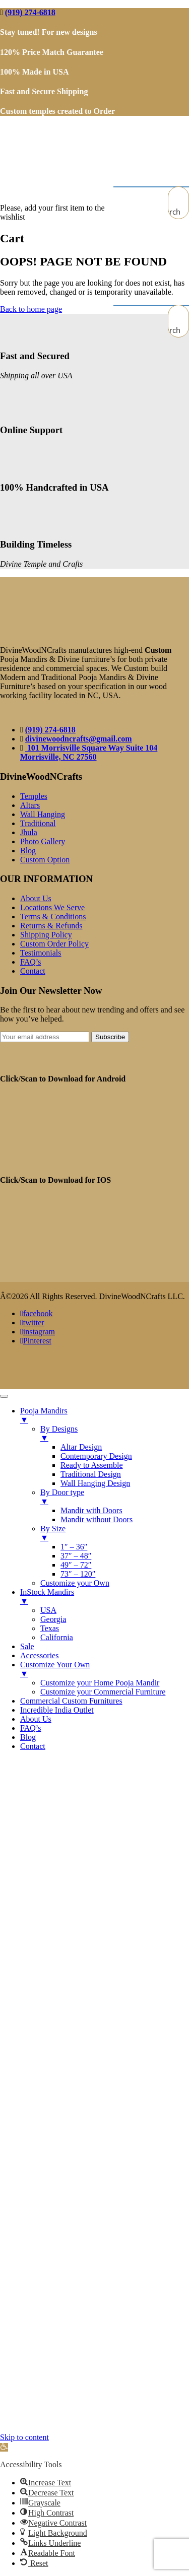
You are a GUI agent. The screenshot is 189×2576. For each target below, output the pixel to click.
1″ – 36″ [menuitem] (73, 1546)
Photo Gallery (42, 841)
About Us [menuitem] (35, 1719)
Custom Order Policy (54, 943)
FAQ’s (30, 962)
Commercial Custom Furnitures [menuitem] (71, 1701)
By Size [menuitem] (114, 1533)
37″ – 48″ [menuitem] (75, 1555)
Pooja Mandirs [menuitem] (104, 1415)
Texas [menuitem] (49, 1628)
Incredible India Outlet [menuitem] (57, 1710)
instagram (37, 1331)
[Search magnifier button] (178, 212)
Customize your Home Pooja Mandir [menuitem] (99, 1682)
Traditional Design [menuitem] (90, 1474)
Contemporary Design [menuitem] (96, 1456)
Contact (32, 971)
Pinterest (35, 1340)
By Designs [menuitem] (114, 1434)
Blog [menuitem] (28, 1737)
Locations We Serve (52, 907)
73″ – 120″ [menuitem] (77, 1574)
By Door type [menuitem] (114, 1497)
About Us (35, 898)
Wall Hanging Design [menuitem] (95, 1483)
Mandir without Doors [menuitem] (96, 1519)
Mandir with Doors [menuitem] (91, 1510)
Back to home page (31, 309)
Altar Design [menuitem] (81, 1447)
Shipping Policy (46, 934)
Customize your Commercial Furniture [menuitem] (102, 1691)
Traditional (38, 823)
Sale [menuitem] (27, 1646)
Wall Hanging (42, 814)
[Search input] (179, 197)
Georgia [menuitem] (53, 1619)
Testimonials (40, 952)
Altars (30, 805)
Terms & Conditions (53, 916)
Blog (28, 850)
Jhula (28, 832)
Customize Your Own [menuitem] (104, 1669)
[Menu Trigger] (4, 1396)
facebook (36, 1313)
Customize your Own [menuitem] (74, 1583)
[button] (4, 2447)
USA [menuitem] (48, 1610)
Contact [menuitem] (32, 1746)
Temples (33, 796)
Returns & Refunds (51, 925)
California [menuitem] (56, 1637)
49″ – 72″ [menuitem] (75, 1565)
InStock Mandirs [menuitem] (104, 1597)
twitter (32, 1322)
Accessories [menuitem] (39, 1655)
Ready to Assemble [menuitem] (91, 1465)
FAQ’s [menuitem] (30, 1728)
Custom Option (45, 859)
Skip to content (24, 2437)
